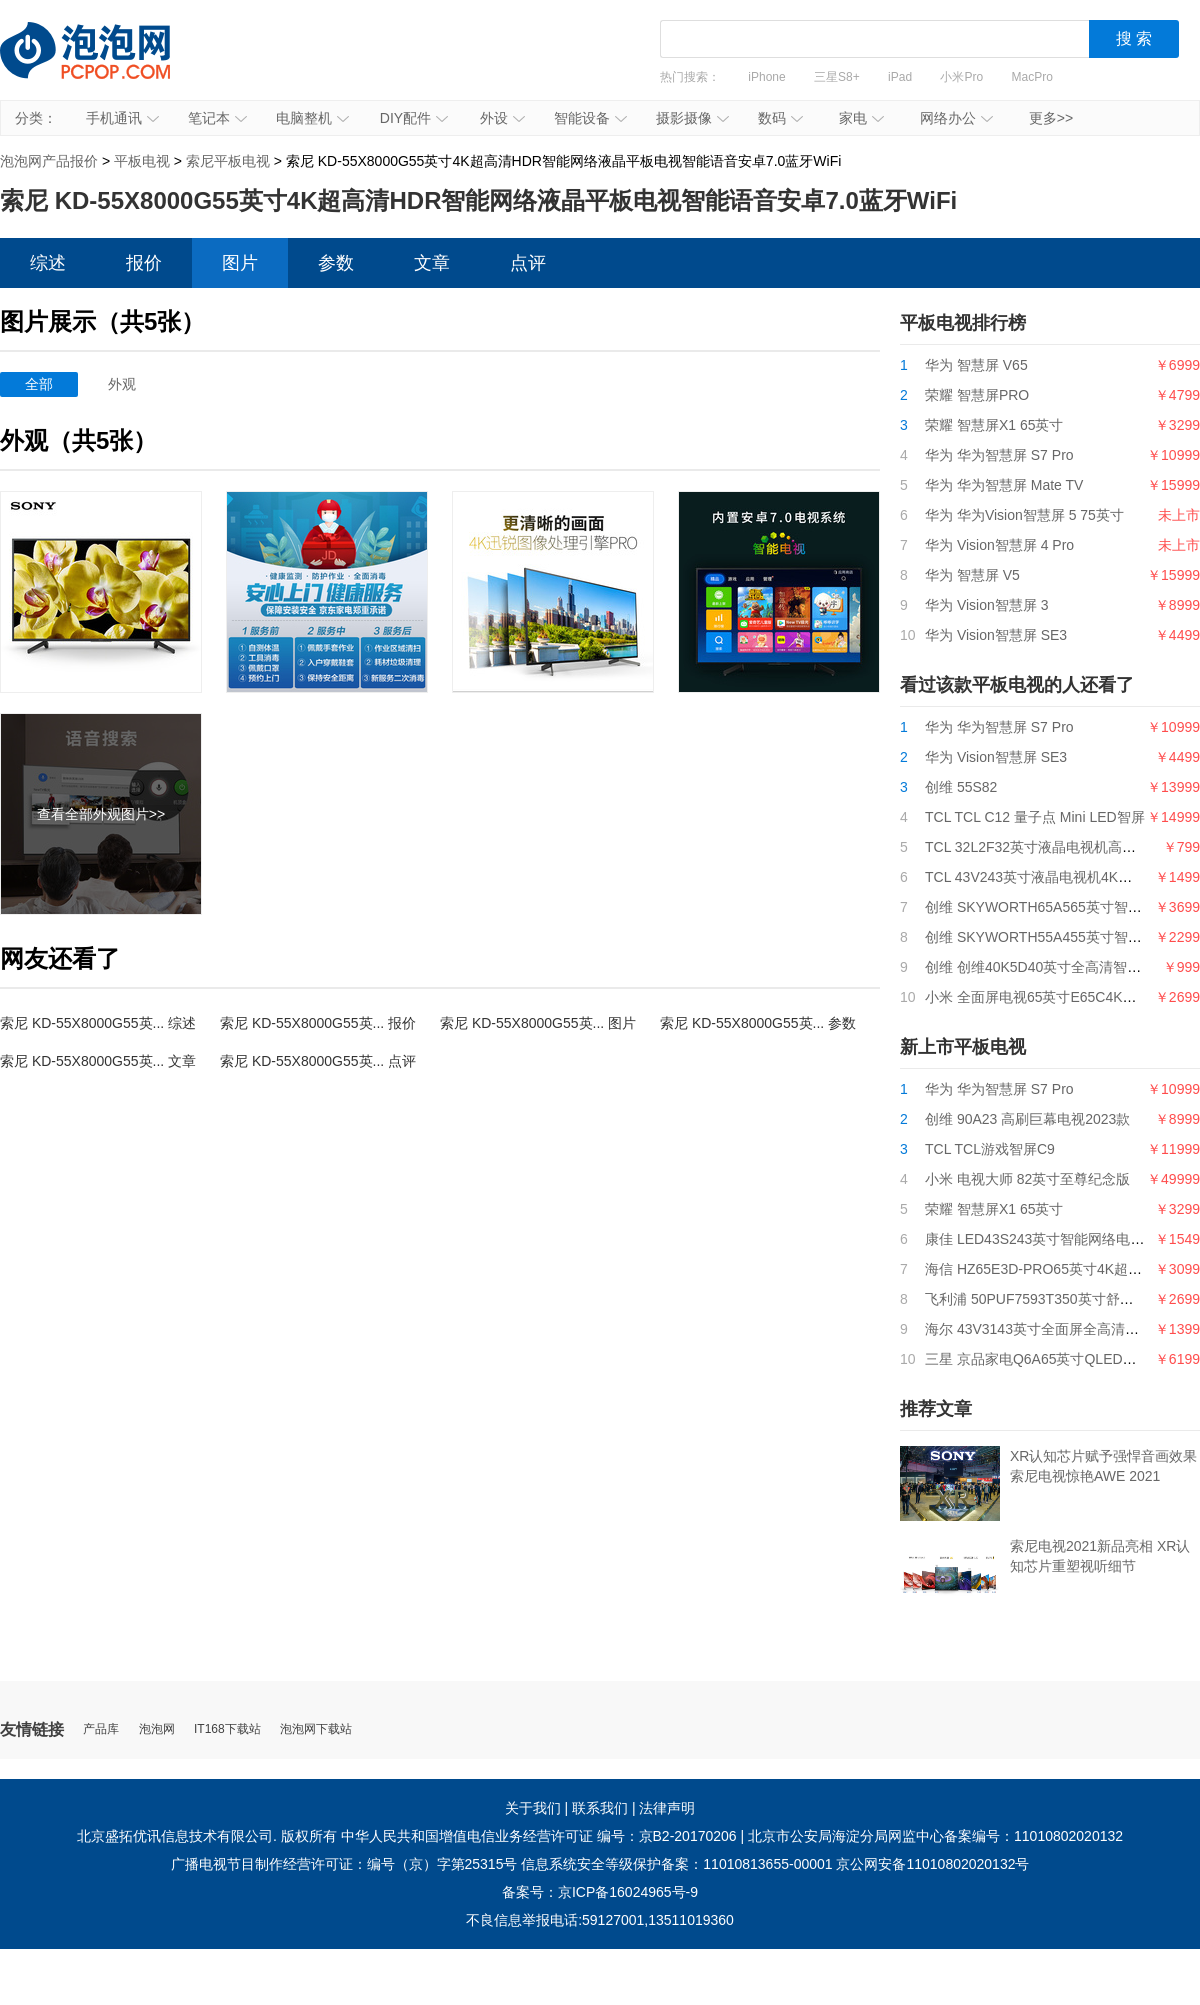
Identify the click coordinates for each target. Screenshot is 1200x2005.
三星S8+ (837, 77)
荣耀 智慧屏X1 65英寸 (994, 425)
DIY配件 (414, 118)
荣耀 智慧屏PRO (977, 395)
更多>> (1051, 118)
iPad (900, 77)
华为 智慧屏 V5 (972, 575)
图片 (240, 263)
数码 (780, 118)
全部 (39, 384)
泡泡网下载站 (316, 1729)
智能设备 (590, 118)
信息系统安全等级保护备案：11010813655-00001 (676, 1864)
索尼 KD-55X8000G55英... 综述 (98, 1023)
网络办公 (956, 118)
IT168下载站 (227, 1729)
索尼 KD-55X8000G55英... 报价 (318, 1023)
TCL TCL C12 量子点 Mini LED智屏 (1035, 817)
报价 (144, 263)
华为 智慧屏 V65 (976, 365)
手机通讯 (122, 118)
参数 (336, 263)
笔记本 (217, 118)
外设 (502, 118)
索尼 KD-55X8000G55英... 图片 (538, 1023)
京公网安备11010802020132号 (932, 1864)
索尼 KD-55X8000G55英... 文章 (98, 1061)
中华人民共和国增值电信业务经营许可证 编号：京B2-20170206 (539, 1836)
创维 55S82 (961, 787)
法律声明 (667, 1808)
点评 (528, 263)
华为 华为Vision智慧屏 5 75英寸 (1024, 515)
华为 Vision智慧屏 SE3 (996, 635)
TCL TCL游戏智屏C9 (990, 1149)
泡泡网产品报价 (105, 65)
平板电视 (142, 161)
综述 (48, 263)
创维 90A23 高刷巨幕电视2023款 (1027, 1119)
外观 (122, 384)
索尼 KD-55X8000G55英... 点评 (318, 1061)
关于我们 (533, 1808)
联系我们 (600, 1808)
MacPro (1032, 77)
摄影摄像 (692, 118)
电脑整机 (312, 118)
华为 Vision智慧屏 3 (986, 605)
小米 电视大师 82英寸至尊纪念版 (1027, 1179)
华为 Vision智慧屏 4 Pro (999, 545)
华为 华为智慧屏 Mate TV (1004, 485)
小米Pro (961, 77)
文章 (432, 263)
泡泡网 (157, 1729)
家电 (861, 118)
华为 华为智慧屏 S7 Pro (999, 455)
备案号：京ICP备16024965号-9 (600, 1892)
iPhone (766, 77)
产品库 (101, 1729)
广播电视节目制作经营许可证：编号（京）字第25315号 (344, 1864)
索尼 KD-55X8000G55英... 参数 (758, 1023)
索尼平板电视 (228, 161)
